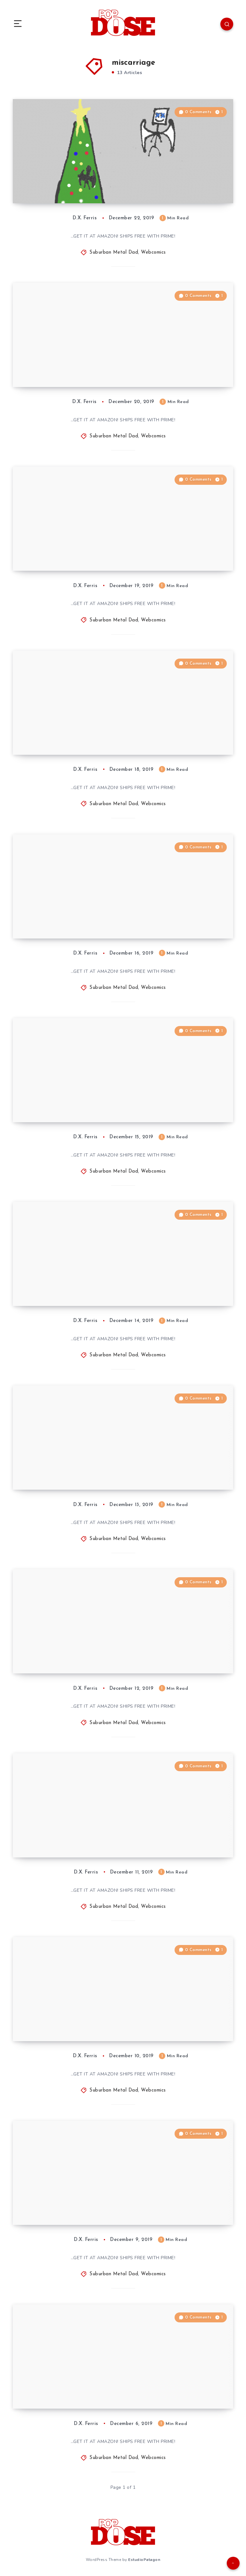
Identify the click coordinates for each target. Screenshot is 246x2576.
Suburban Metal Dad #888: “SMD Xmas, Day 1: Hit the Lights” (74, 2391)
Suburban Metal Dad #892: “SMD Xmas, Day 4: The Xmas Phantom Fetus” (74, 1835)
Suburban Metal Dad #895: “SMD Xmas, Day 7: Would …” (73, 1288)
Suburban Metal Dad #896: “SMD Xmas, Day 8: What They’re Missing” (78, 1105)
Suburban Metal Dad (113, 252)
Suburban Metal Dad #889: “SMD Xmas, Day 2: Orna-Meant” (73, 2207)
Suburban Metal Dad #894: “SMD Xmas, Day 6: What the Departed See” (74, 1467)
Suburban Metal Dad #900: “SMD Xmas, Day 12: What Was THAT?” (74, 369)
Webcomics (153, 252)
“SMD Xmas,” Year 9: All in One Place (80, 190)
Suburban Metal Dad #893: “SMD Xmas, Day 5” (73, 1656)
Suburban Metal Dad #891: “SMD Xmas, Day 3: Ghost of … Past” (73, 2024)
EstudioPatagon (144, 2559)
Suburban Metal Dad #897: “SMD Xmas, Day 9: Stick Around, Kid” (73, 921)
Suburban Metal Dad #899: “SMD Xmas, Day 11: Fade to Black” (73, 553)
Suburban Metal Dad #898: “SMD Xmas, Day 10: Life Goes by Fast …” (77, 737)
